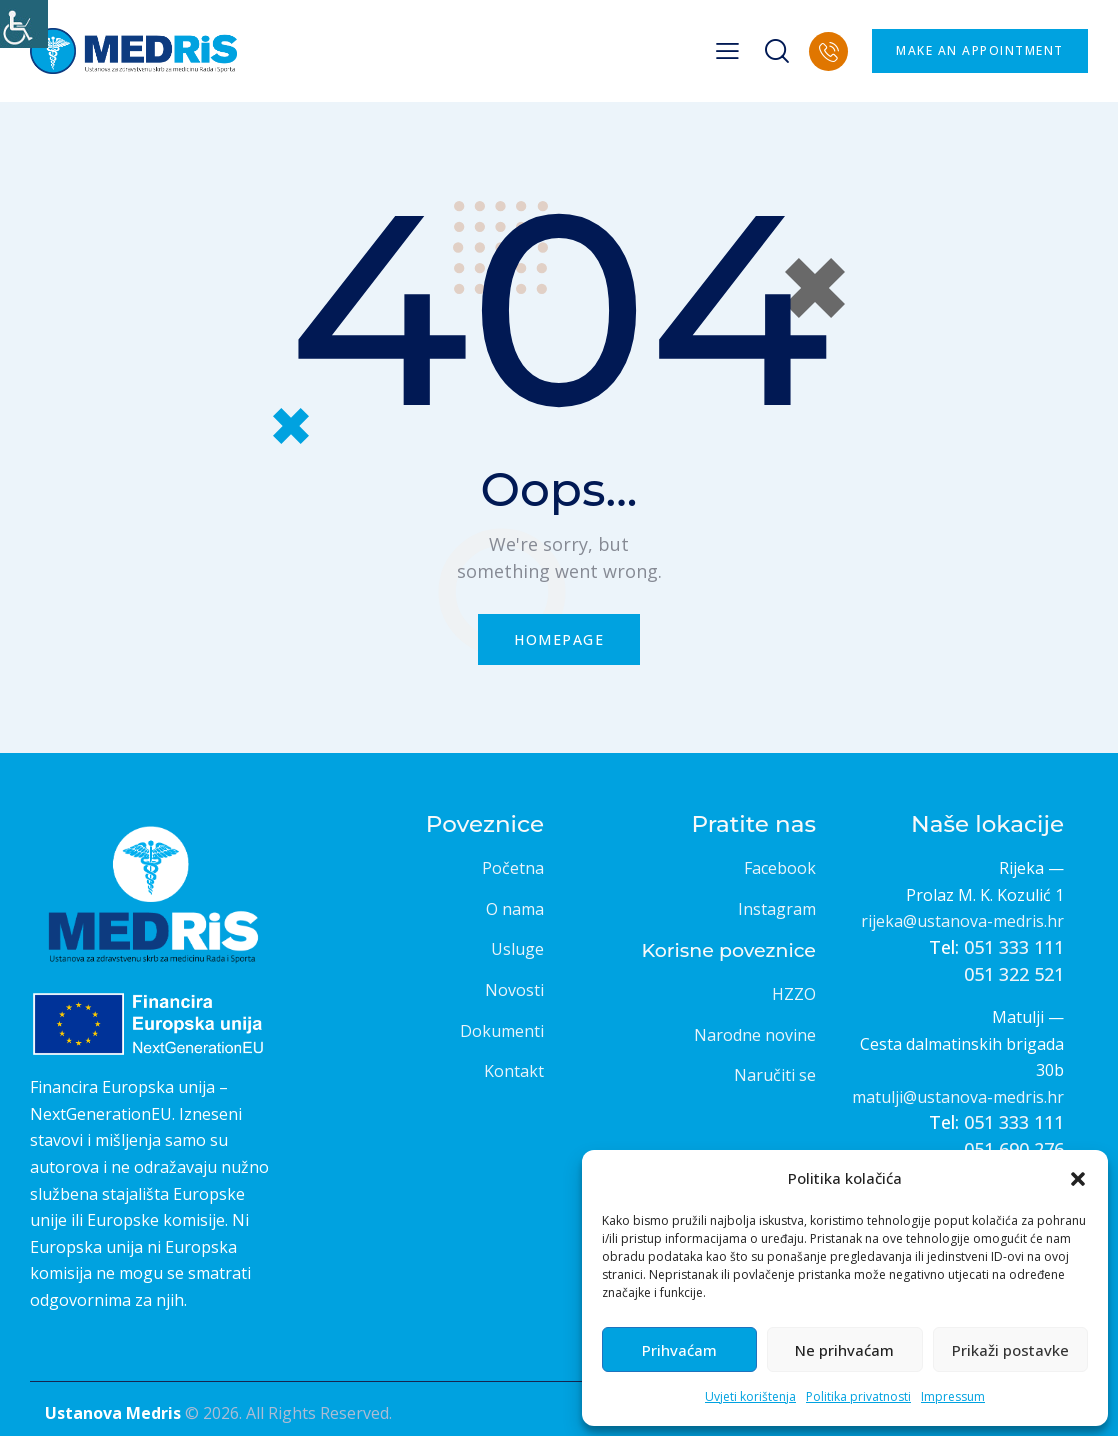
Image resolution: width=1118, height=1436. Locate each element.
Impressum (953, 1396)
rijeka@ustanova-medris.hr (962, 921)
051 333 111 (1014, 947)
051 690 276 (1014, 1149)
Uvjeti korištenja (750, 1396)
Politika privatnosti (858, 1396)
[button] (1078, 1179)
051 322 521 (1014, 974)
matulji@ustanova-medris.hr (958, 1097)
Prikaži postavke (1010, 1350)
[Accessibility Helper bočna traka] (24, 24)
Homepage (559, 639)
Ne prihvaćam (844, 1350)
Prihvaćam (679, 1350)
